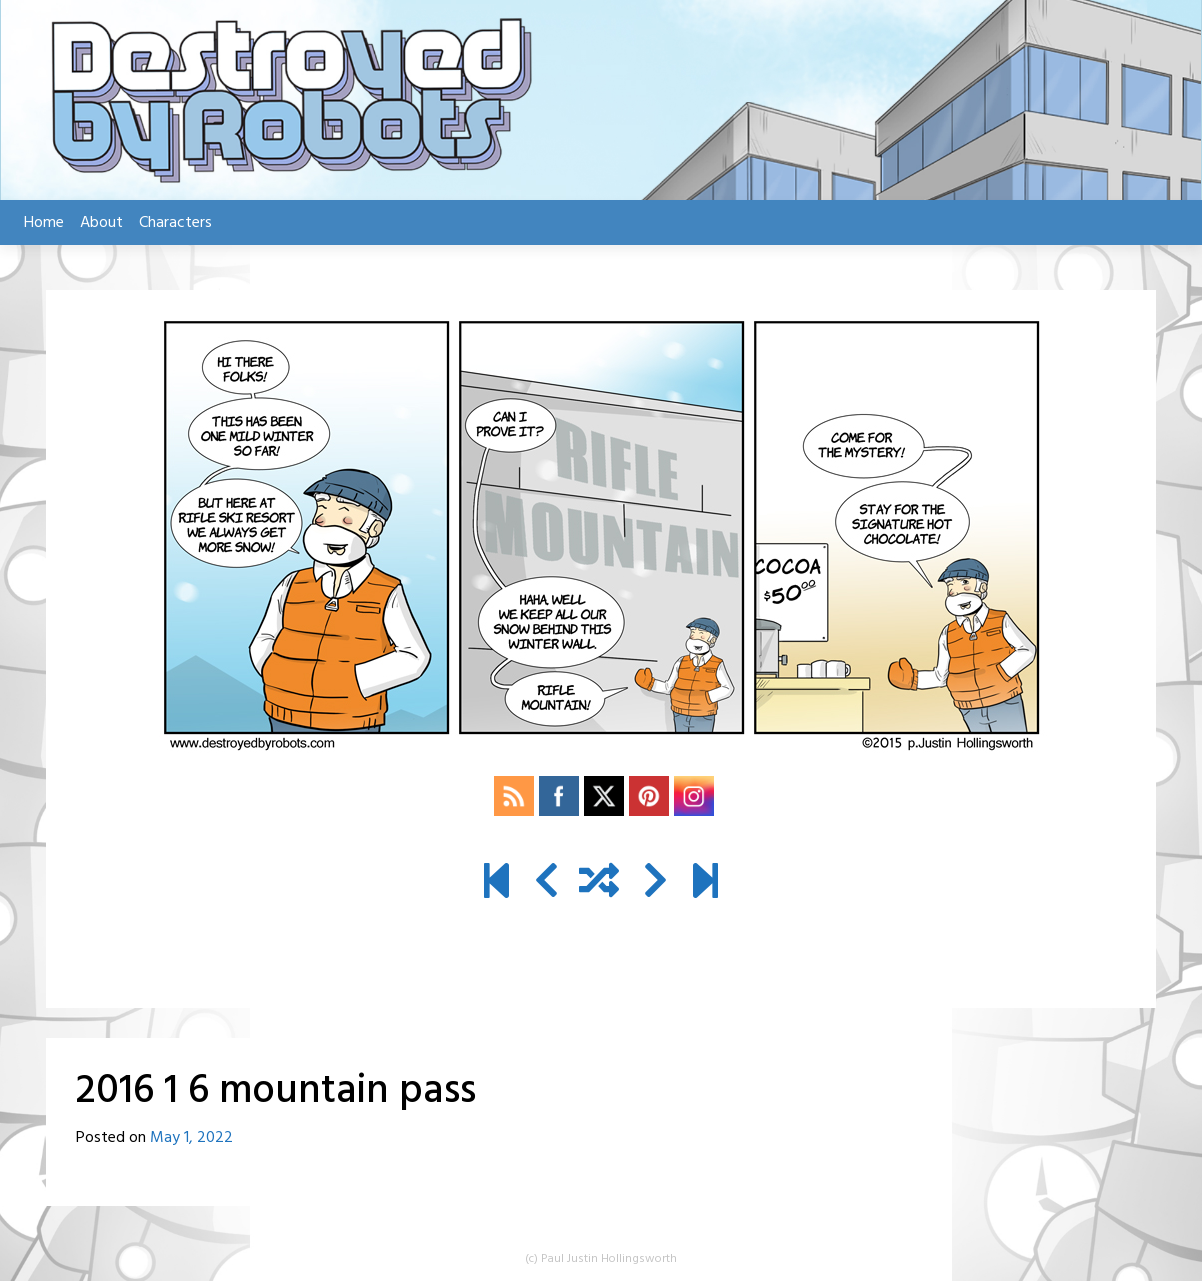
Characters (175, 223)
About (101, 223)
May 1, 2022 (191, 1138)
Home (44, 223)
